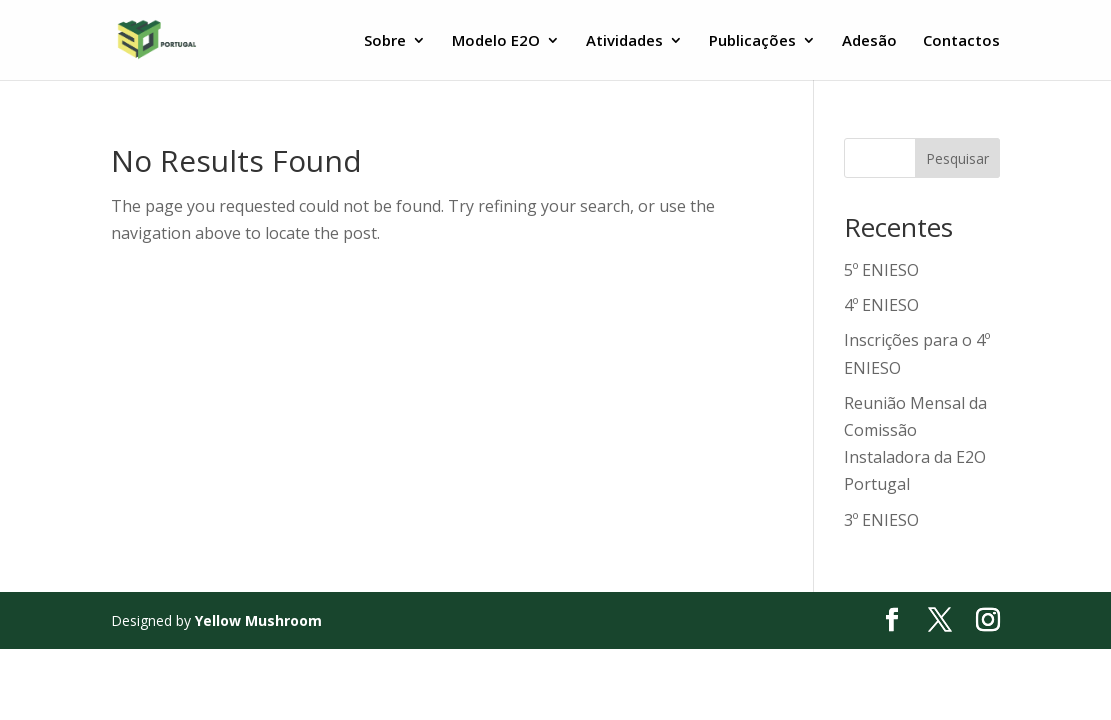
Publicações (752, 41)
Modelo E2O (496, 41)
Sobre (385, 41)
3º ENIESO (881, 520)
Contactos (961, 41)
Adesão (869, 41)
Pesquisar (957, 158)
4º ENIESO (881, 305)
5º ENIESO (881, 270)
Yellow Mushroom (258, 620)
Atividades (624, 41)
